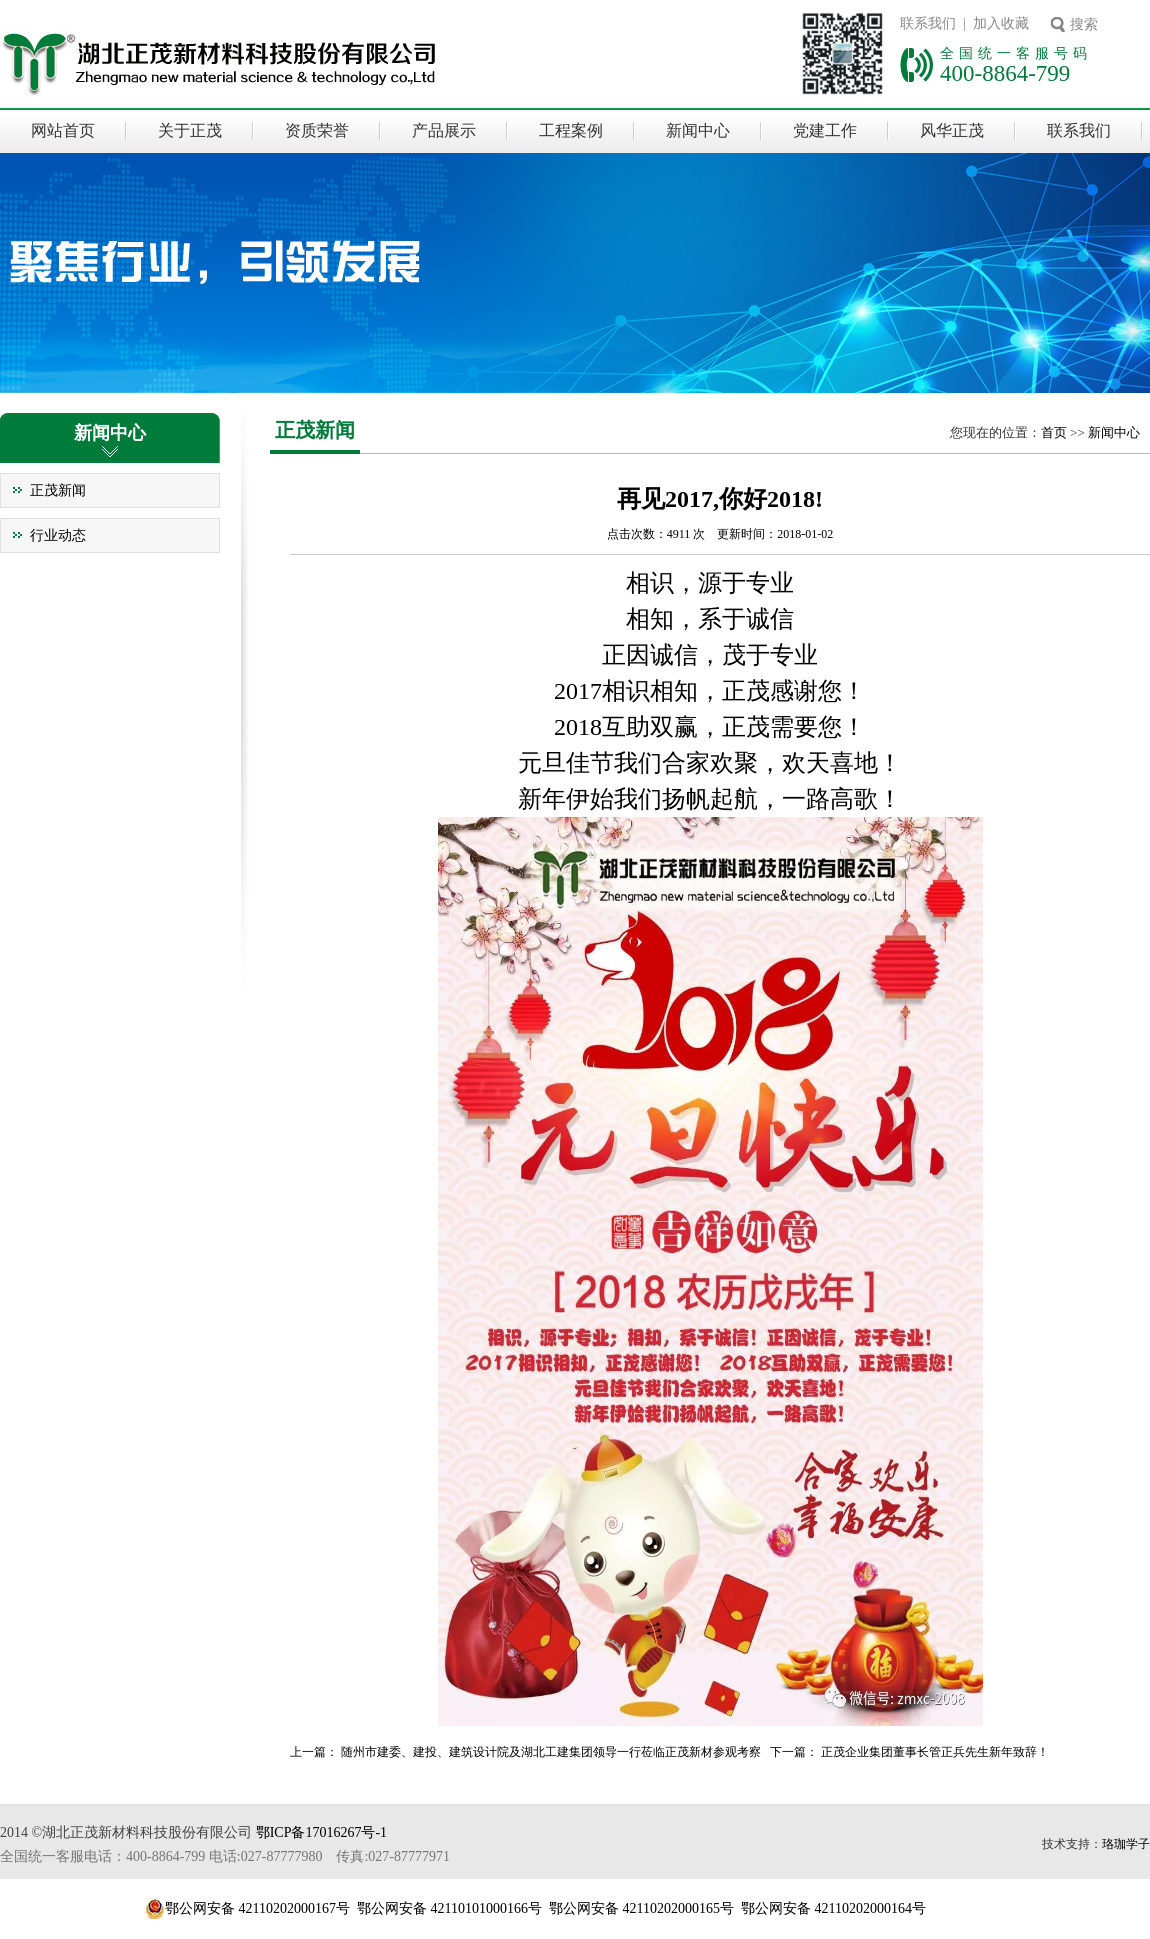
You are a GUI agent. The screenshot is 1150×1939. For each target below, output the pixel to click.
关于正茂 (190, 130)
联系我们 (1079, 130)
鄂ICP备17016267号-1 (321, 1832)
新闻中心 (698, 130)
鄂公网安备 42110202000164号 (833, 1908)
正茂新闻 (58, 490)
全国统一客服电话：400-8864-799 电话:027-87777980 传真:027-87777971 (225, 1856)
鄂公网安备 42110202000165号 (641, 1908)
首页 (1054, 432)
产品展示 (444, 130)
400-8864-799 (1005, 73)
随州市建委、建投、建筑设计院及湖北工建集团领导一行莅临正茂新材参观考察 (551, 1752)
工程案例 (571, 130)
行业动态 (58, 535)
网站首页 (63, 130)
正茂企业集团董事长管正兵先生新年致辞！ (935, 1752)
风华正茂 (952, 130)
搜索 (1084, 24)
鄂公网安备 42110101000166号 (449, 1908)
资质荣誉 (317, 130)
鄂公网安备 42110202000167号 (257, 1908)
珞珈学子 (1126, 1844)
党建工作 (825, 130)
